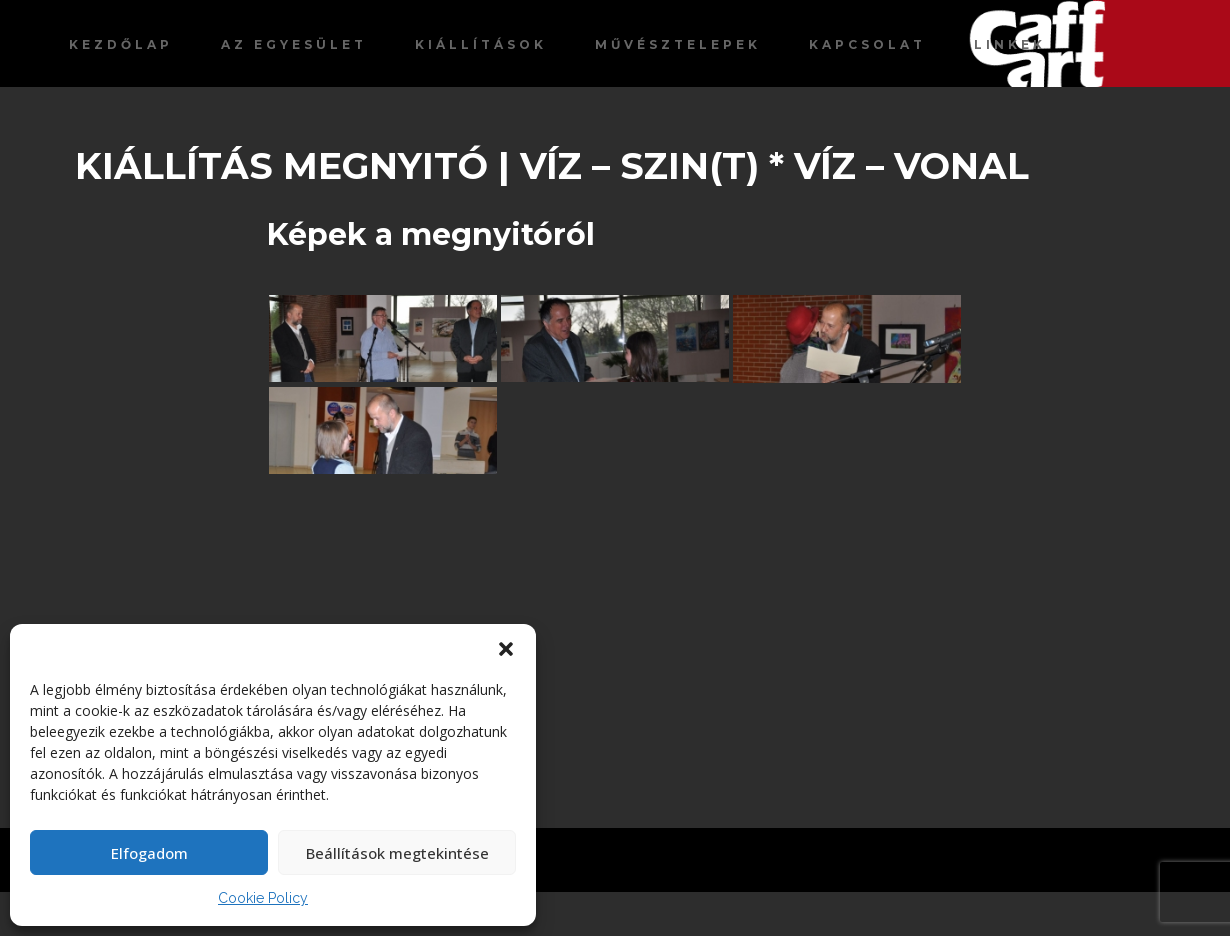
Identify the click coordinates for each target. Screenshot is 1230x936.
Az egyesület (294, 44)
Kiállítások (481, 44)
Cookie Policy (263, 898)
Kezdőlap (121, 44)
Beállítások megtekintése (397, 853)
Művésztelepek (678, 44)
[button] (506, 649)
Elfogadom (149, 853)
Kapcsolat (867, 44)
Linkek (1010, 44)
